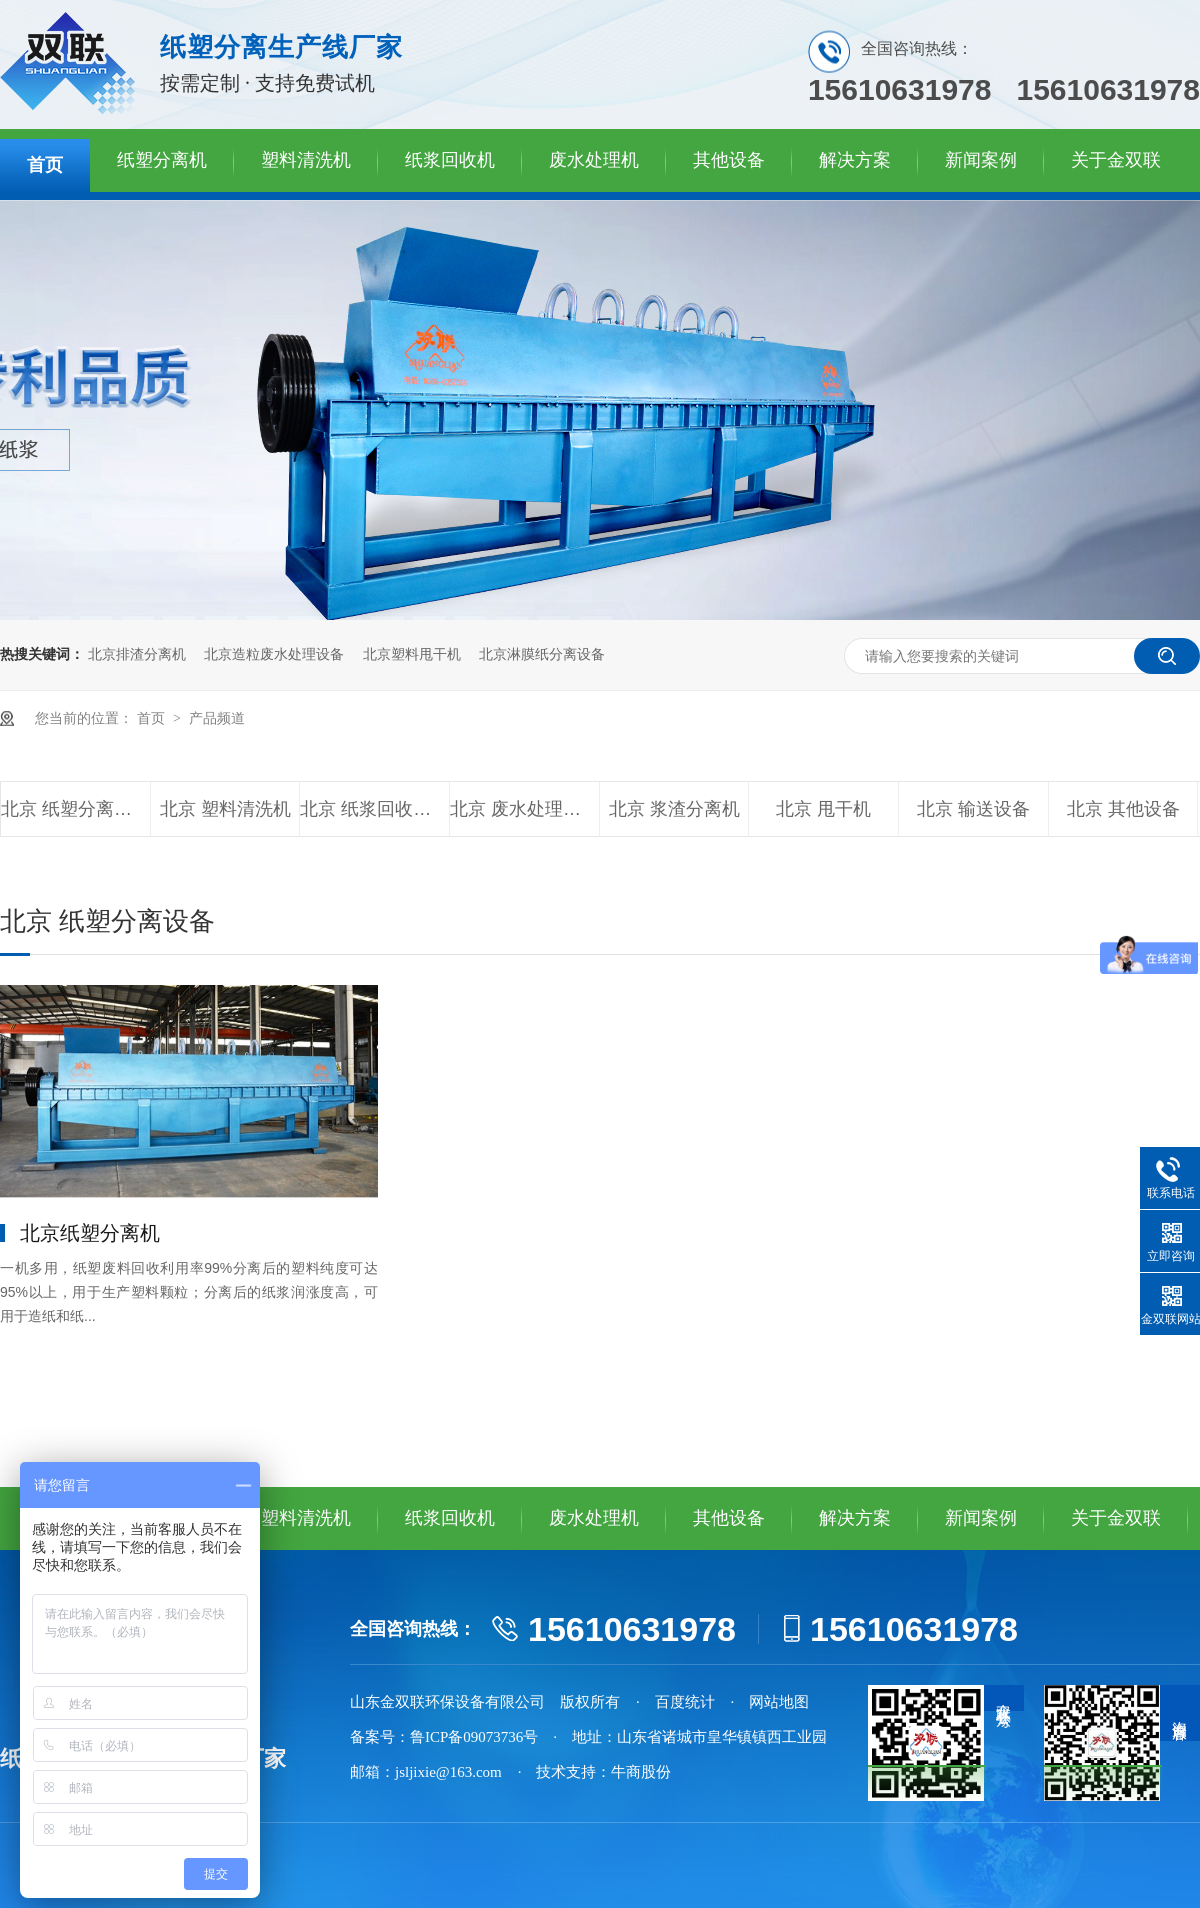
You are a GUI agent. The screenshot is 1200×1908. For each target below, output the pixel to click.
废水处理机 (594, 160)
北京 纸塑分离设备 (75, 809)
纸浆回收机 (450, 160)
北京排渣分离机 (137, 654)
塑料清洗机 (306, 160)
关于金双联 (1116, 160)
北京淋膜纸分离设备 (542, 654)
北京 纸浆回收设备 (374, 809)
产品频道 (217, 718)
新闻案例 (981, 160)
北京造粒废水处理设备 (274, 654)
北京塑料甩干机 (412, 654)
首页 (45, 165)
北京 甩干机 (823, 809)
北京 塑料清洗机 (225, 809)
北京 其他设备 (1123, 809)
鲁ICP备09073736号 (474, 1737)
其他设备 (729, 160)
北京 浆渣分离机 (674, 809)
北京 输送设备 (973, 809)
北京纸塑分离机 (90, 1233)
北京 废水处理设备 (524, 809)
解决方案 (855, 160)
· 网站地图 (770, 1702)
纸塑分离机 (162, 160)
